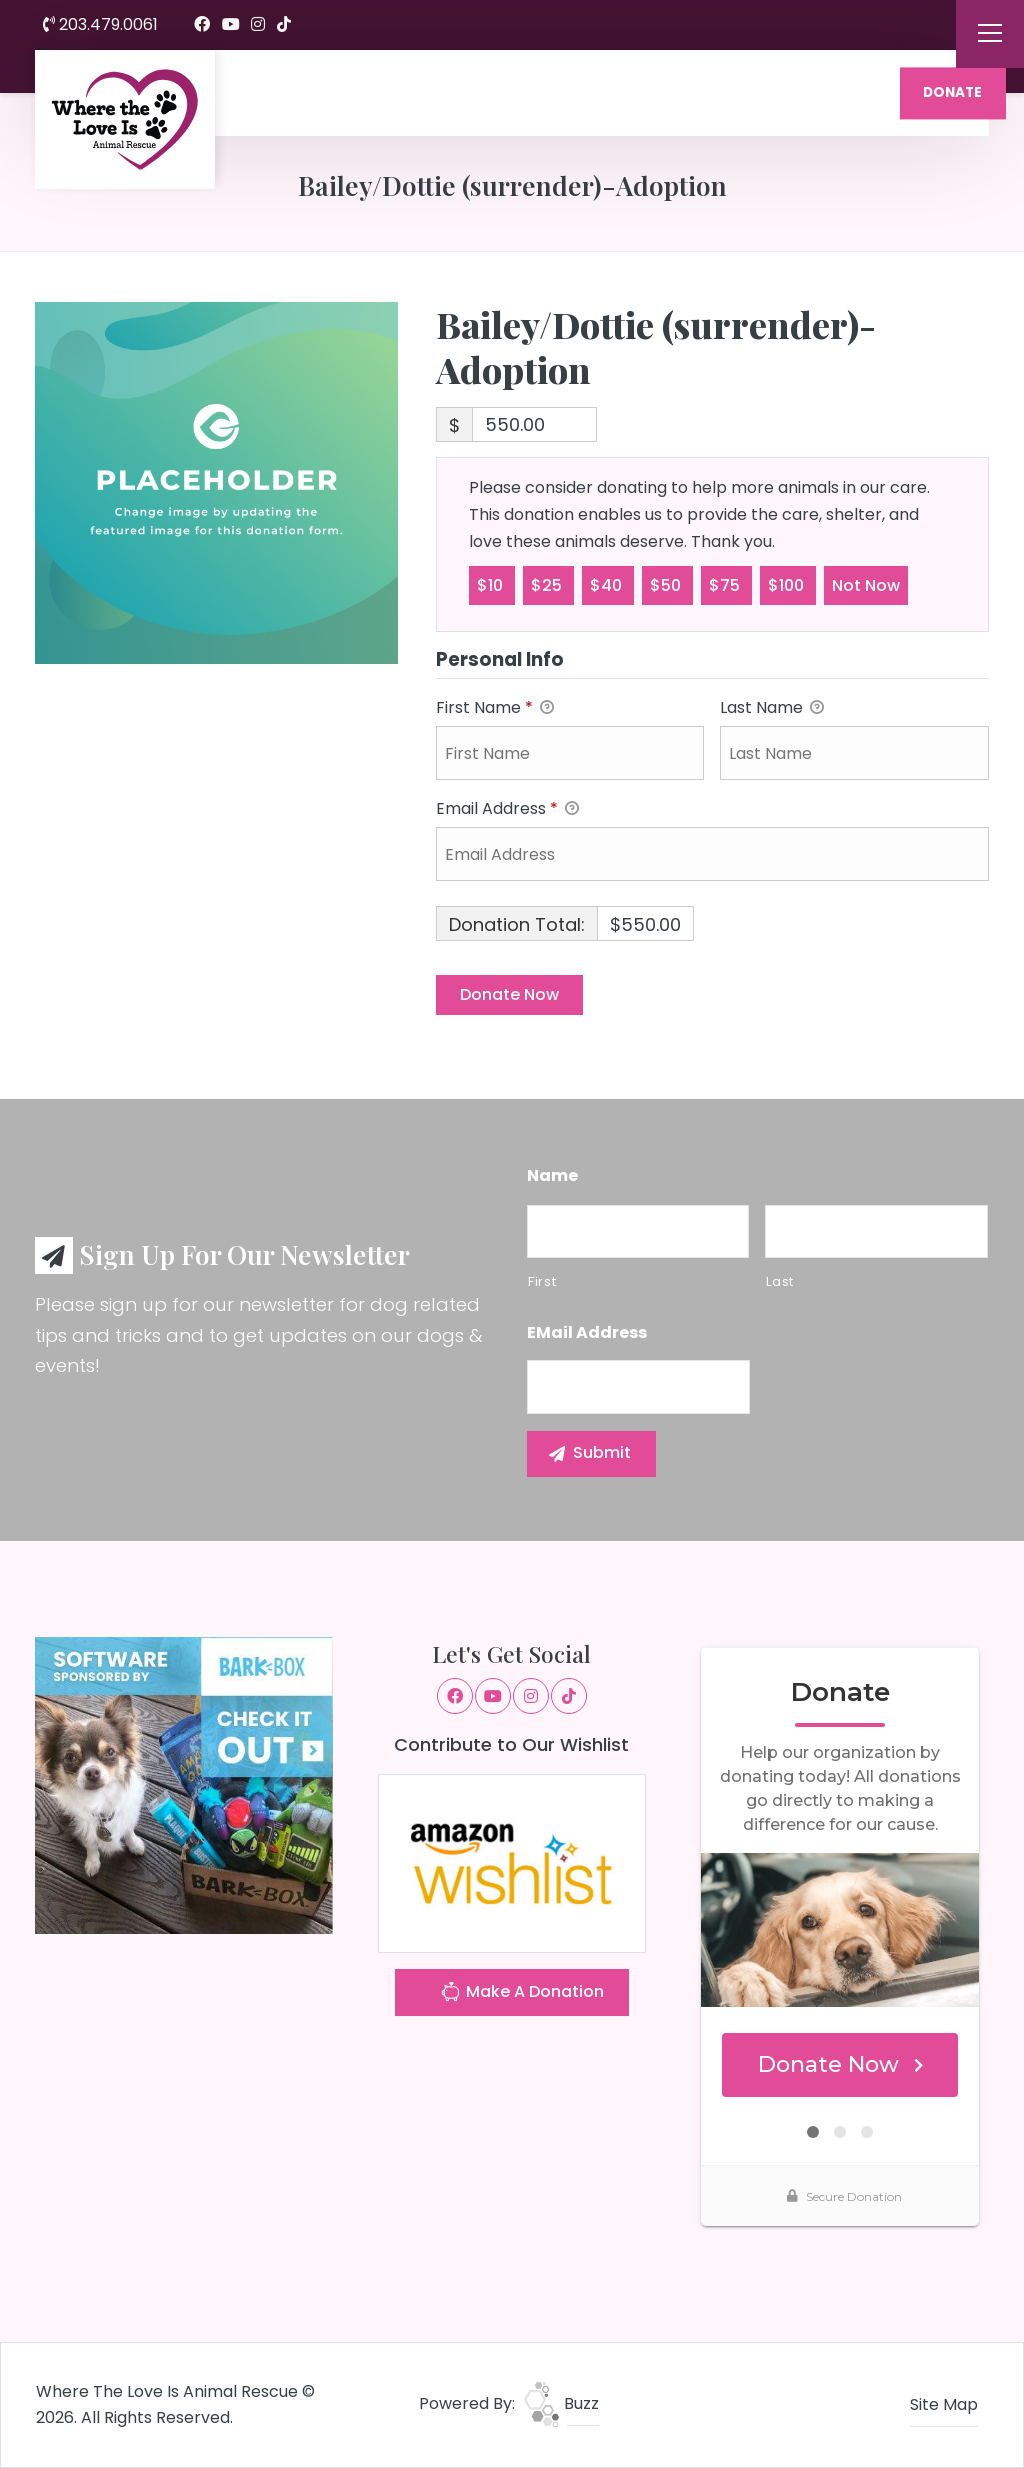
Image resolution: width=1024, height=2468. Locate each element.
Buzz (561, 2403)
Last (780, 1281)
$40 (608, 584)
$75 (726, 584)
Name (552, 1176)
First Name (495, 708)
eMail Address (587, 1333)
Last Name (772, 708)
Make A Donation (522, 1994)
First (542, 1281)
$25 (548, 584)
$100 (788, 584)
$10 (492, 584)
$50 (667, 584)
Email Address (507, 809)
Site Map (944, 2404)
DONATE (952, 92)
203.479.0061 (100, 24)
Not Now (866, 584)
